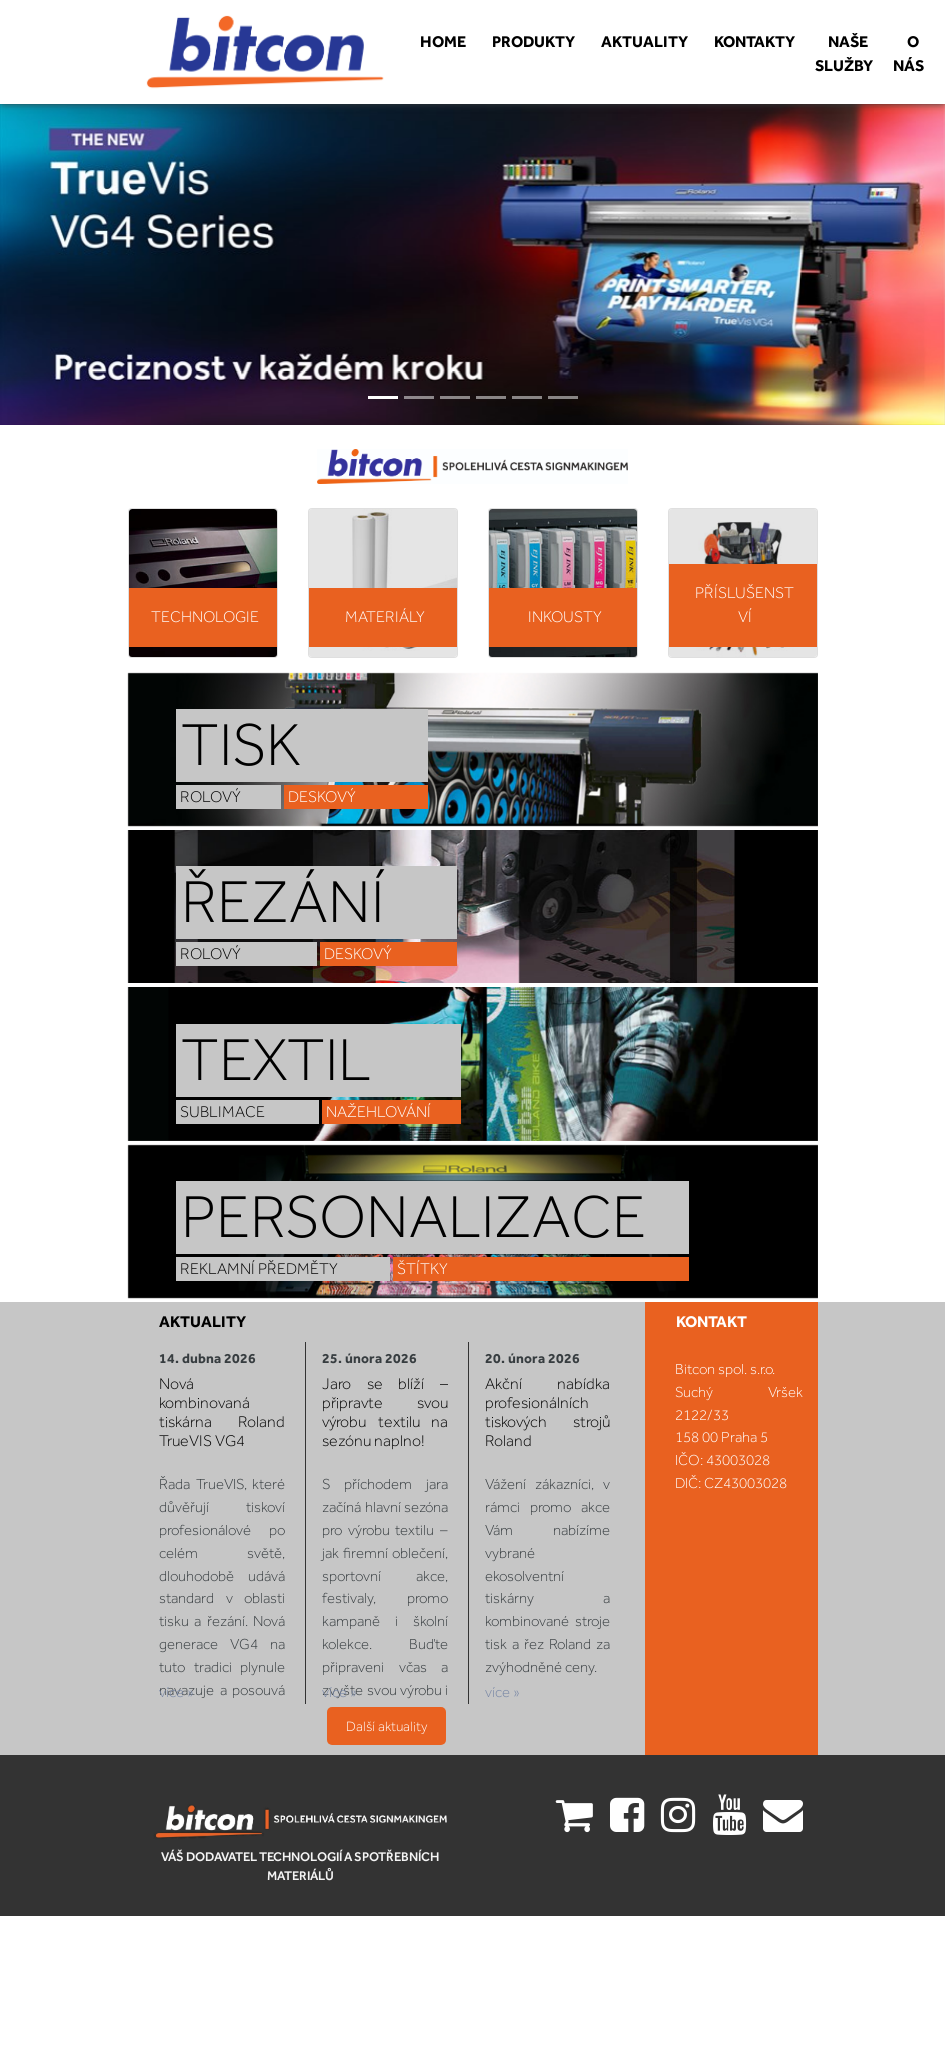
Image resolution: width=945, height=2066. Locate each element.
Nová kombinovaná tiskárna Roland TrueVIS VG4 (230, 1418)
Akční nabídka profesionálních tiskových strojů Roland (538, 1418)
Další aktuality (386, 1715)
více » (186, 1683)
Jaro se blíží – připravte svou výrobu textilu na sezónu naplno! (384, 1418)
